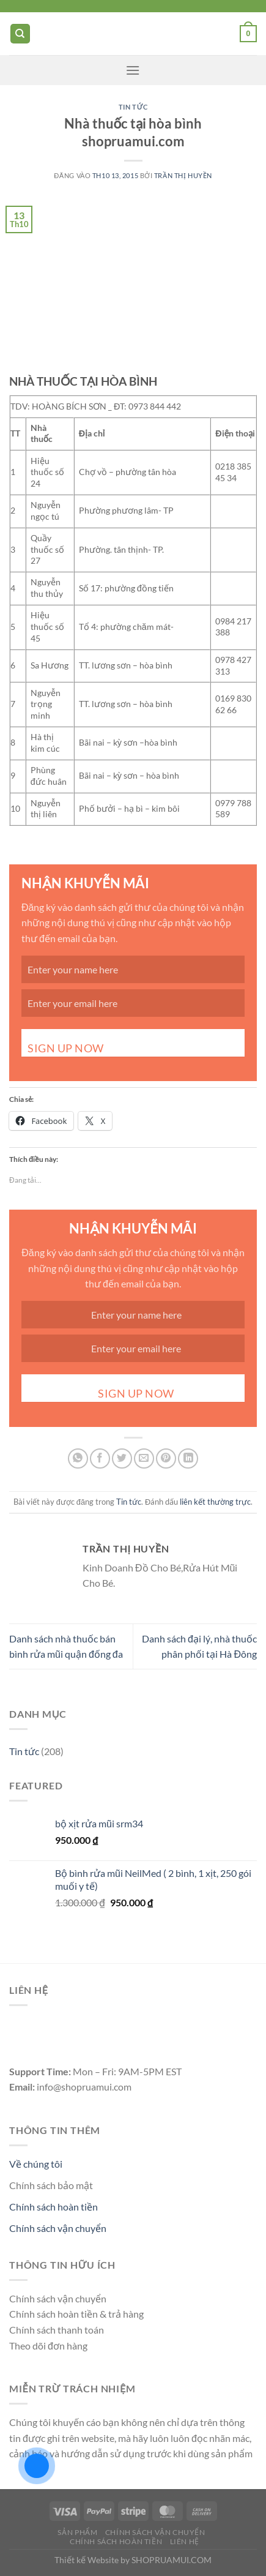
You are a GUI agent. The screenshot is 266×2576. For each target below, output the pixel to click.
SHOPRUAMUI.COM (171, 2560)
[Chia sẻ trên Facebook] (100, 1458)
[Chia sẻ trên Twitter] (122, 1458)
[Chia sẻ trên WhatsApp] (78, 1458)
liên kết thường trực (215, 1502)
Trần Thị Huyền (183, 175)
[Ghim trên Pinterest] (166, 1458)
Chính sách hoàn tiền (53, 2206)
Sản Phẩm (77, 2532)
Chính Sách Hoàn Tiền (116, 2541)
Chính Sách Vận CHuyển (155, 2532)
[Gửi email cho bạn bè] (144, 1458)
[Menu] (132, 70)
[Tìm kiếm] (20, 34)
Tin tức (133, 107)
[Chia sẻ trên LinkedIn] (188, 1458)
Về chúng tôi (35, 2164)
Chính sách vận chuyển (57, 2228)
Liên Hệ (184, 2541)
